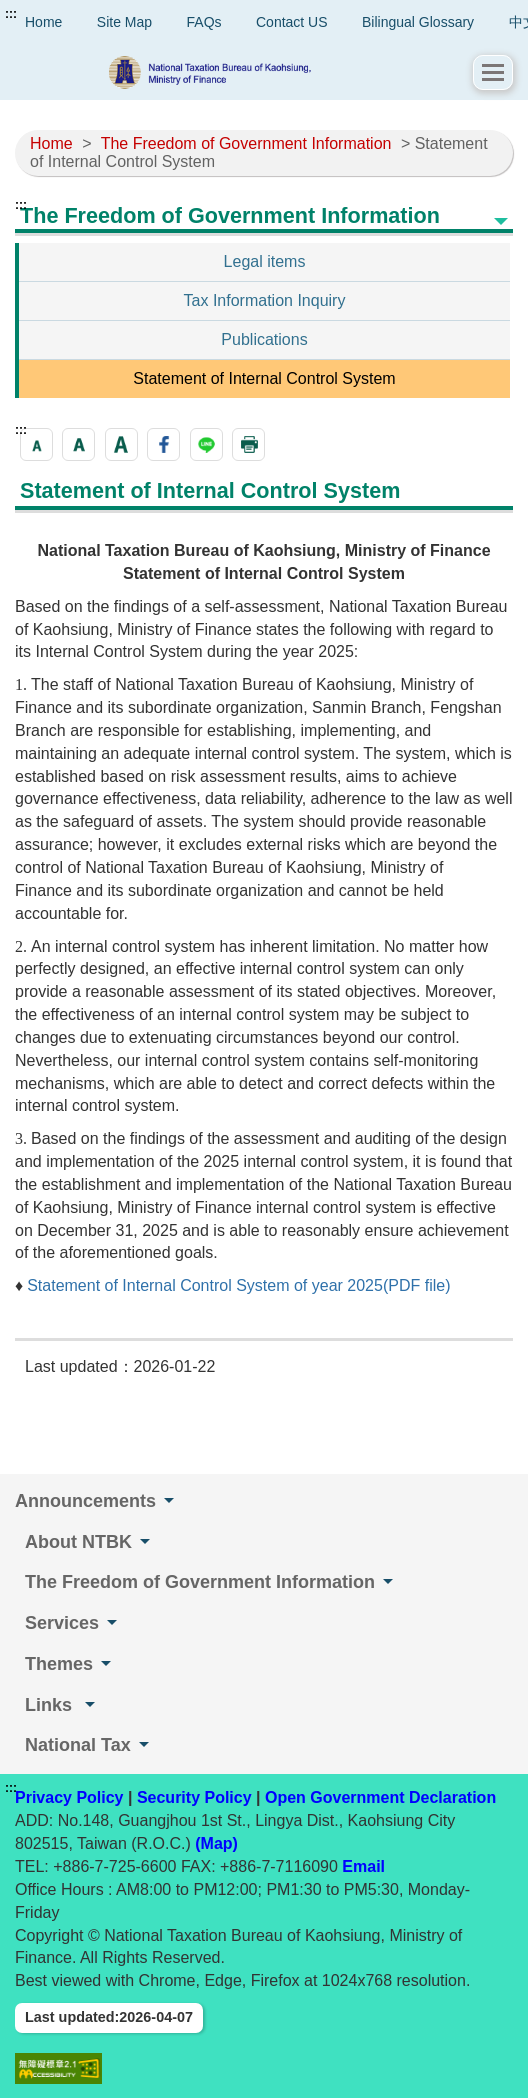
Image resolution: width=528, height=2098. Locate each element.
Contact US (292, 22)
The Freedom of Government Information (246, 143)
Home (51, 143)
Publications (264, 339)
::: (11, 14)
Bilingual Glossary (418, 22)
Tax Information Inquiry (265, 300)
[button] (493, 72)
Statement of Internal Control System (264, 378)
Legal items (265, 261)
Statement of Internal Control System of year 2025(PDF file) (238, 1285)
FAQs (204, 22)
